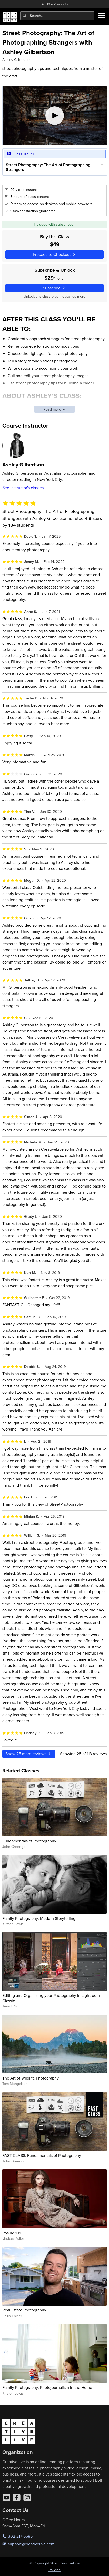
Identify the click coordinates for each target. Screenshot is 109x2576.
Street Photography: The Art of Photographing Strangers (48, 167)
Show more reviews (28, 1754)
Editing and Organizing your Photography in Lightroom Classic (51, 1998)
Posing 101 (11, 2233)
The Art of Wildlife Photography (30, 2078)
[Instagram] (27, 2497)
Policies (54, 2569)
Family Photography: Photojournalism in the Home (47, 2387)
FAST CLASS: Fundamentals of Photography (41, 2155)
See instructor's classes (23, 487)
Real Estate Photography (24, 2310)
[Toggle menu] (101, 16)
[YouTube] (6, 2497)
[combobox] (57, 16)
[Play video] (55, 115)
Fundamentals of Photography (29, 1841)
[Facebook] (17, 2497)
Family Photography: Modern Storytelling (38, 1918)
